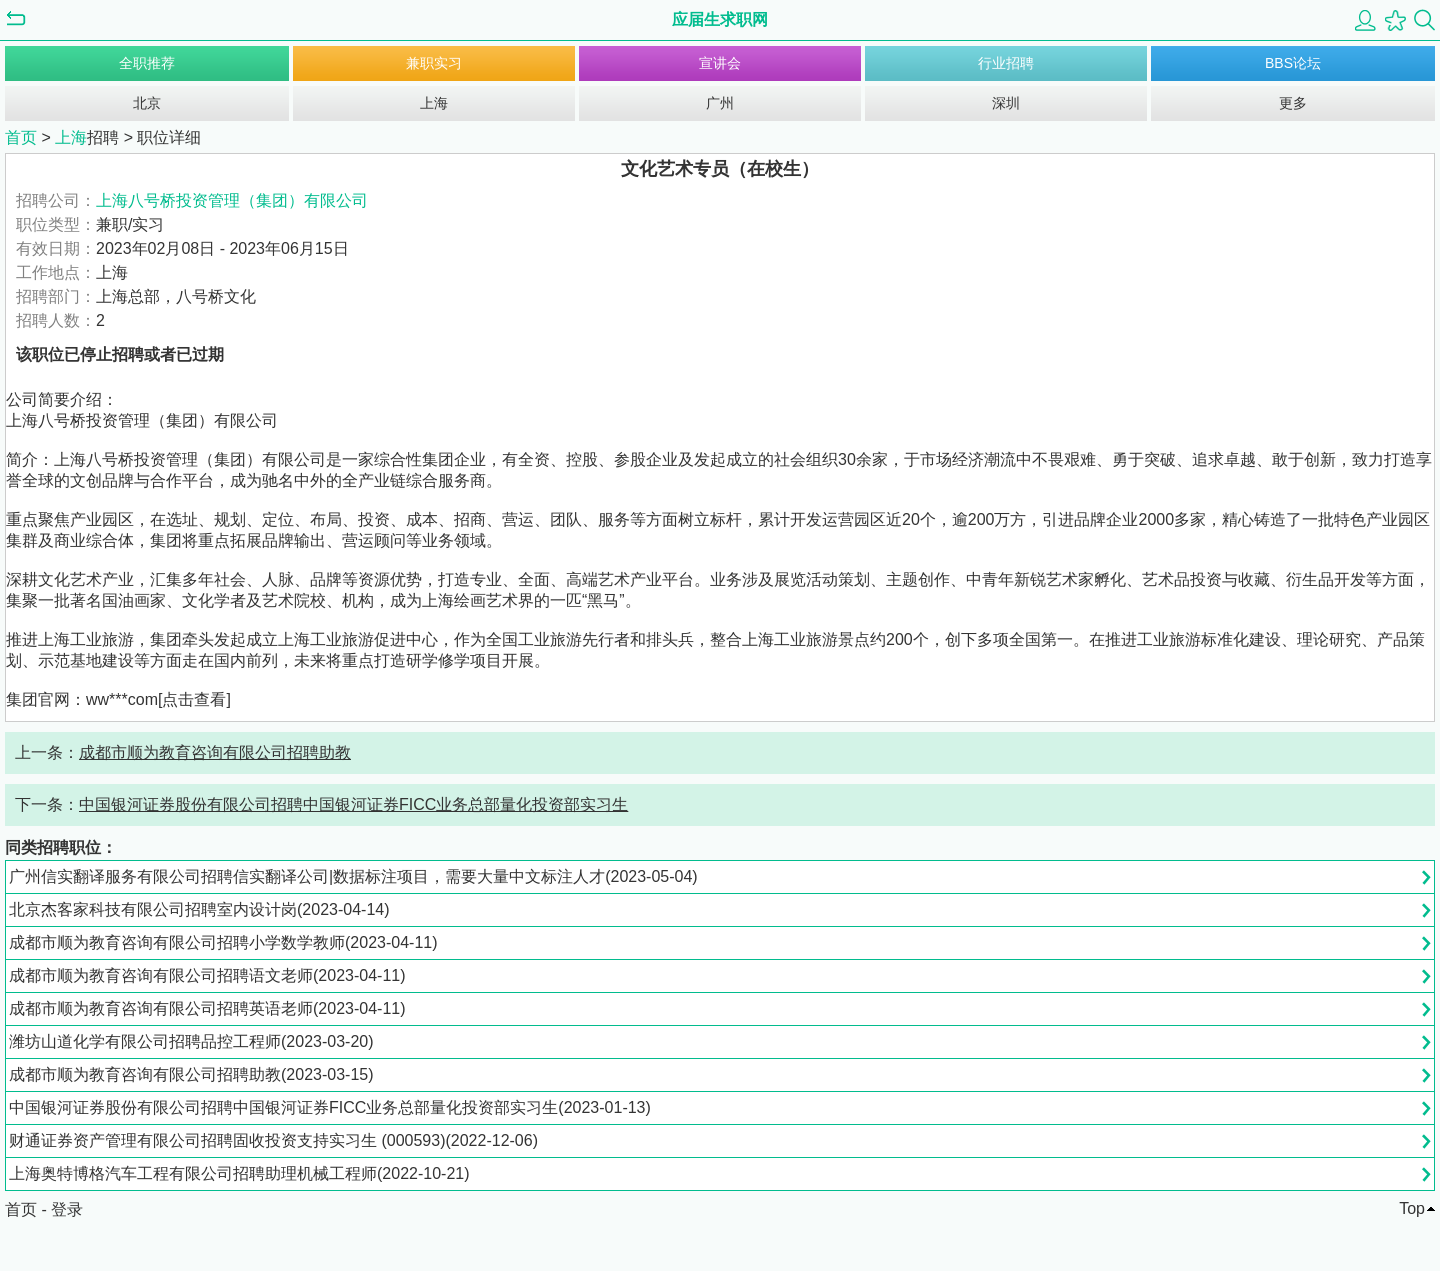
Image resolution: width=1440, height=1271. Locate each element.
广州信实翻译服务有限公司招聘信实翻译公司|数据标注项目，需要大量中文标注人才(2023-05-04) (353, 876)
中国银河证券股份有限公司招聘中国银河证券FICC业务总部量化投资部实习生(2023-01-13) (330, 1107)
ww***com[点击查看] (158, 699)
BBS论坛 (1293, 63)
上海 (434, 103)
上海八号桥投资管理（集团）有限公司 (232, 200)
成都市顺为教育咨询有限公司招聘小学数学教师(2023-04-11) (223, 942)
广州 (720, 103)
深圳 (1006, 103)
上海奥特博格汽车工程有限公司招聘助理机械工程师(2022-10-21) (239, 1173)
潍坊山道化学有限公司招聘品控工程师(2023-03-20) (191, 1041)
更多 (1293, 103)
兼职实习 (434, 63)
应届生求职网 (720, 19)
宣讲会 (720, 63)
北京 (147, 103)
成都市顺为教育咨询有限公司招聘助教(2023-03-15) (191, 1074)
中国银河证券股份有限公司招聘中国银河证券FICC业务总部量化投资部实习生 (353, 804)
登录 (67, 1209)
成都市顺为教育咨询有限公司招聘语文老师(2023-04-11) (207, 975)
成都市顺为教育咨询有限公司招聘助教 (215, 752)
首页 (21, 137)
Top (1412, 1208)
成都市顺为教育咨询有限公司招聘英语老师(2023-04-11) (207, 1008)
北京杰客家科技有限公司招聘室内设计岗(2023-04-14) (199, 909)
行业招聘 (1006, 63)
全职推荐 (147, 63)
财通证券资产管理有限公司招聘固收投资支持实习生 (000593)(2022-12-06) (273, 1140)
